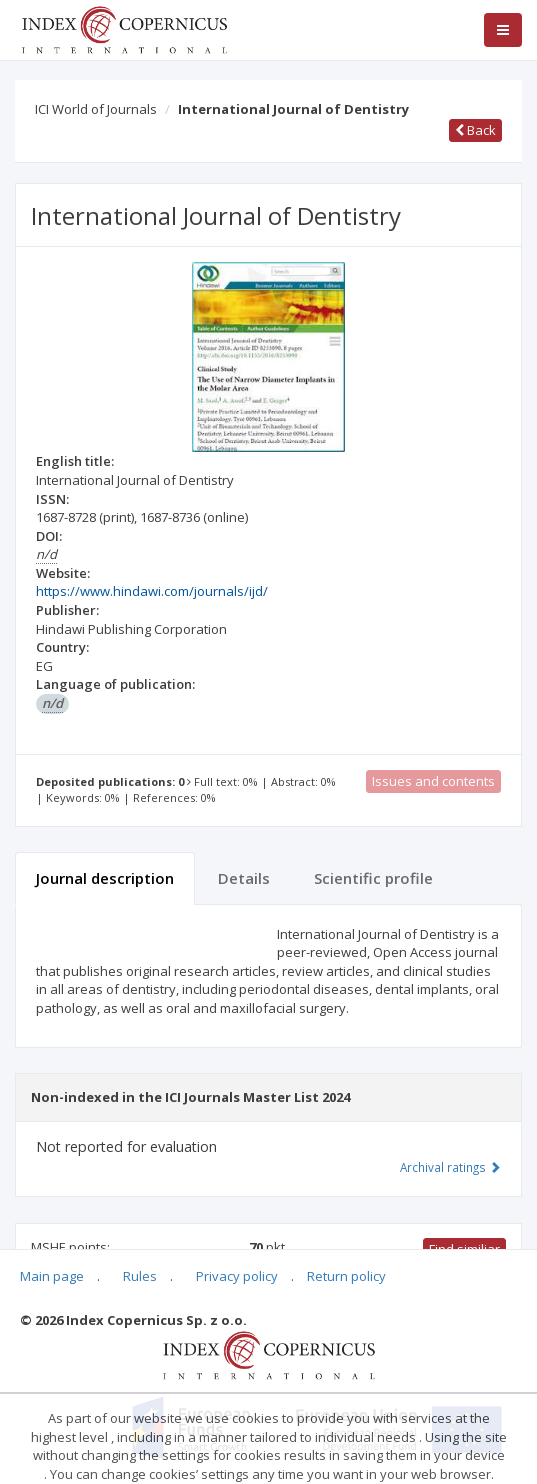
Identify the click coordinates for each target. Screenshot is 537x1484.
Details (244, 878)
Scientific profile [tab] (373, 878)
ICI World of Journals (96, 109)
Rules (140, 1276)
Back (475, 130)
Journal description (105, 878)
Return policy (346, 1276)
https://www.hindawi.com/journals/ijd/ (152, 591)
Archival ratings (450, 1167)
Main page (52, 1276)
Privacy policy (237, 1276)
